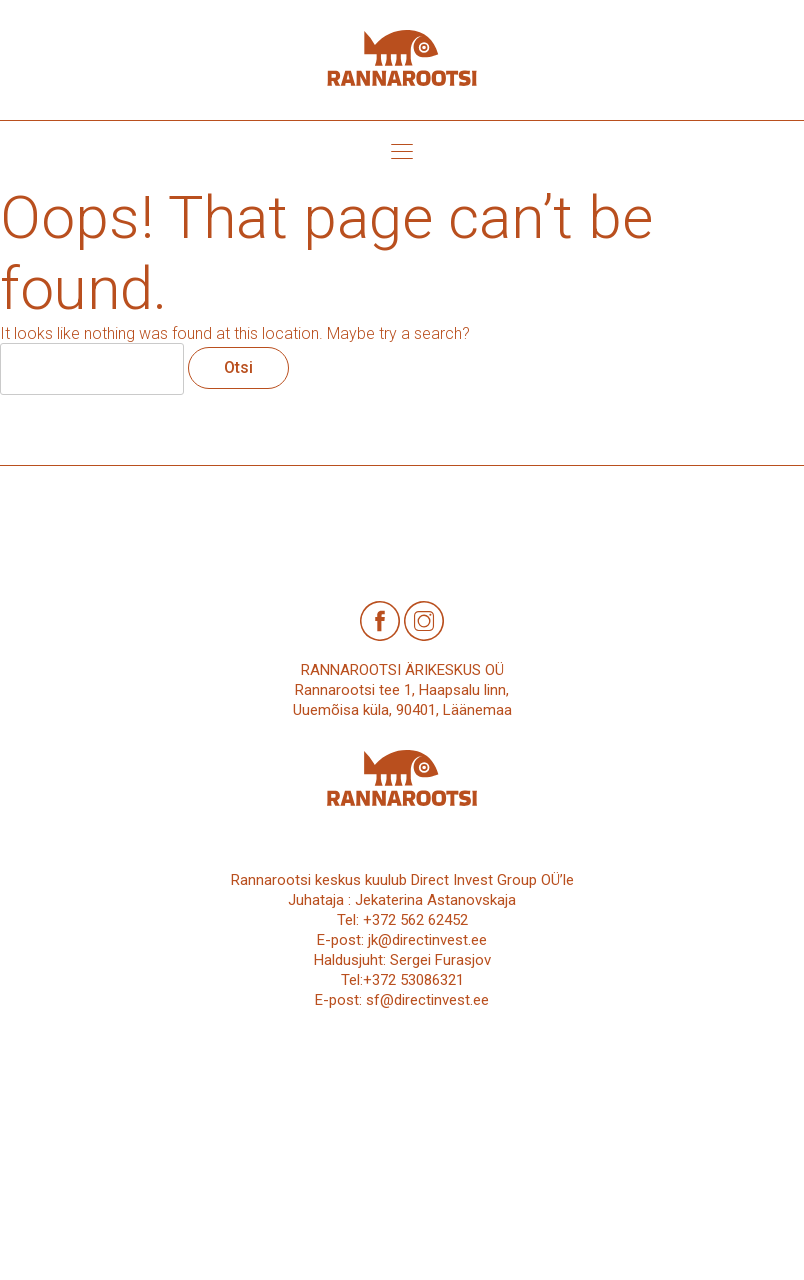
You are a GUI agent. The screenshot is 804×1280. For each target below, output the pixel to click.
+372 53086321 (413, 980)
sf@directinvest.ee (427, 1000)
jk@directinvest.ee (427, 940)
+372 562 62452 (415, 920)
